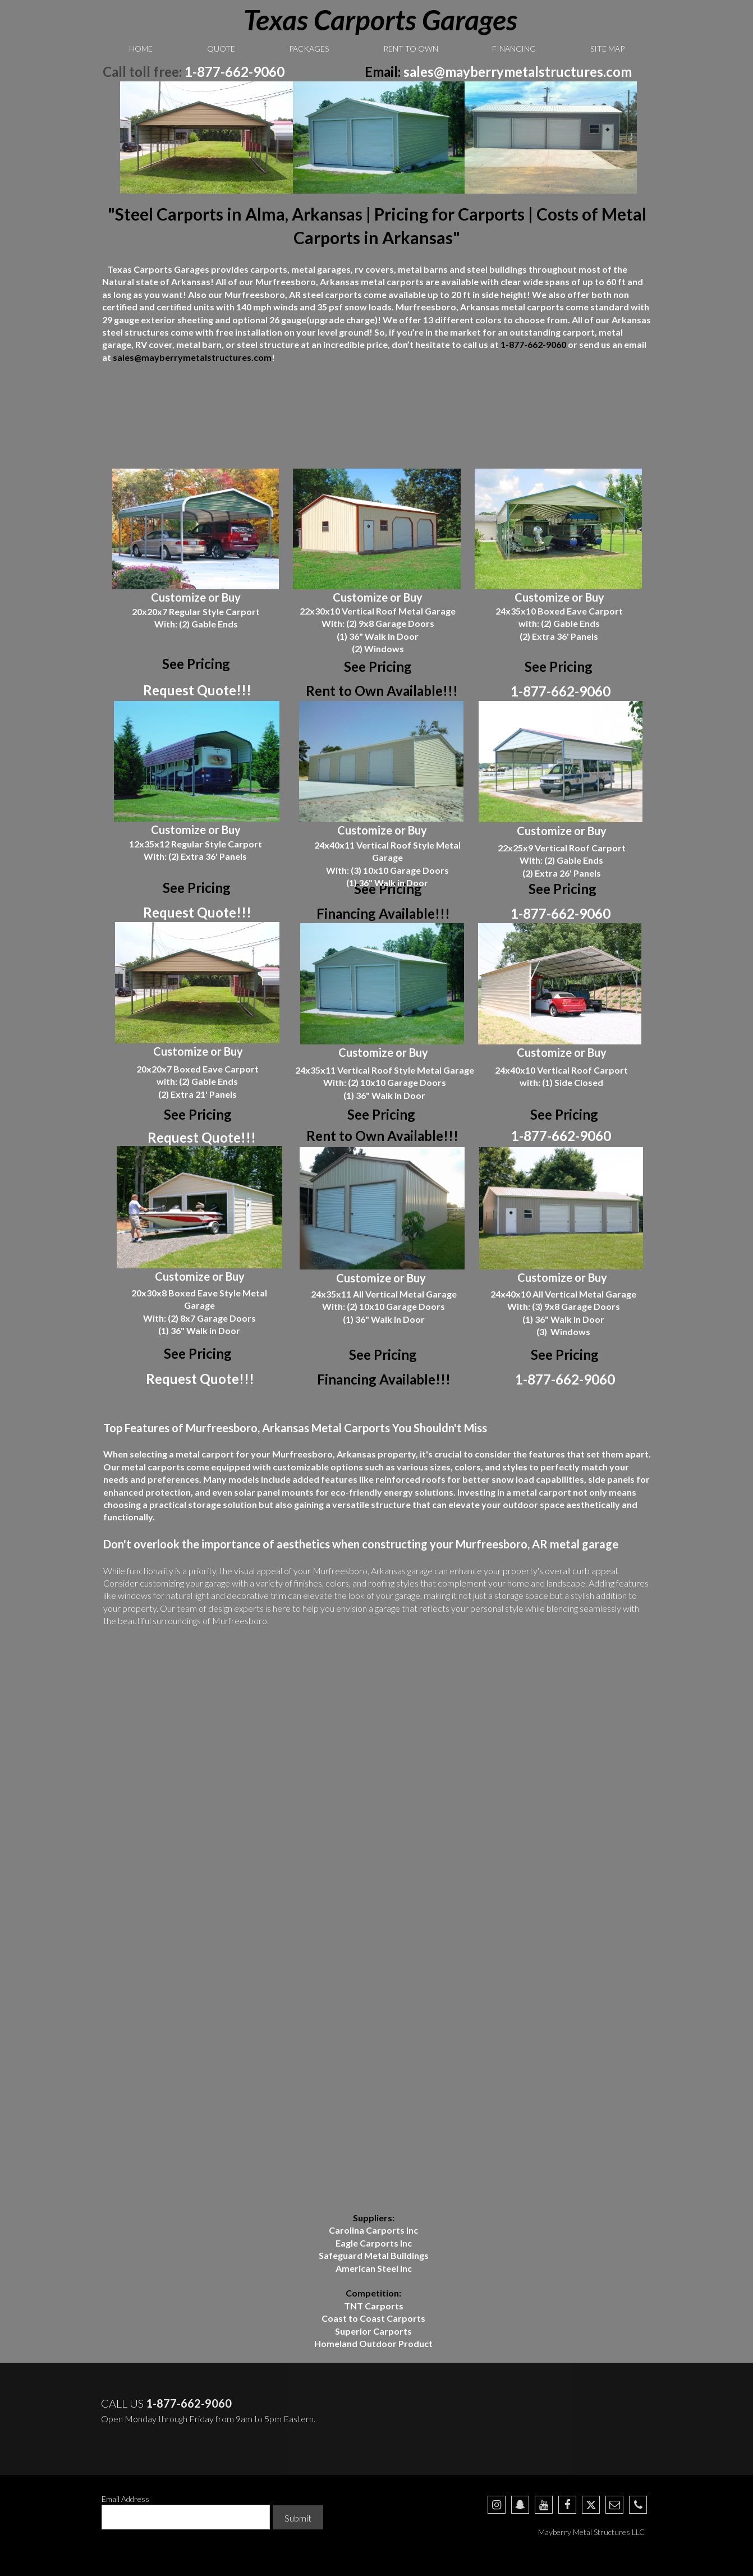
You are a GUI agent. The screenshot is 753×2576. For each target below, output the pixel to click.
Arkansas (479, 306)
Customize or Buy (196, 597)
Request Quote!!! (197, 690)
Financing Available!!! (383, 913)
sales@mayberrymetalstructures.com (517, 71)
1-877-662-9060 (234, 71)
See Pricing (378, 666)
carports (405, 281)
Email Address (125, 2499)
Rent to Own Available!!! (382, 690)
